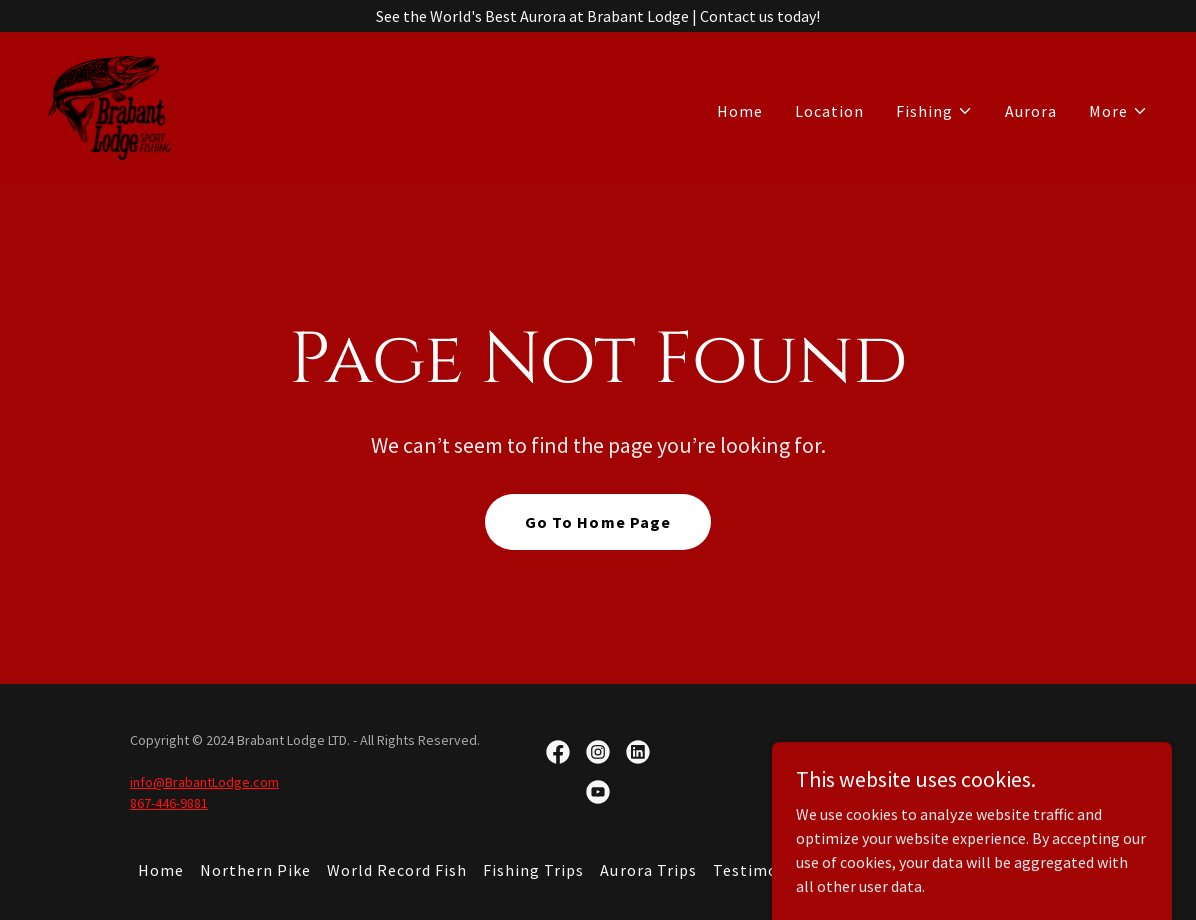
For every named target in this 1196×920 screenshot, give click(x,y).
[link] (109, 106)
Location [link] (829, 111)
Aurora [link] (1031, 111)
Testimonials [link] (764, 870)
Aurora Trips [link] (648, 870)
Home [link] (740, 111)
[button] (934, 111)
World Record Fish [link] (397, 870)
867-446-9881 (169, 803)
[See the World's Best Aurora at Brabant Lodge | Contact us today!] (598, 16)
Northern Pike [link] (255, 870)
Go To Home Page (597, 522)
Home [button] (161, 870)
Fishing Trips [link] (533, 870)
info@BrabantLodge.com (204, 782)
